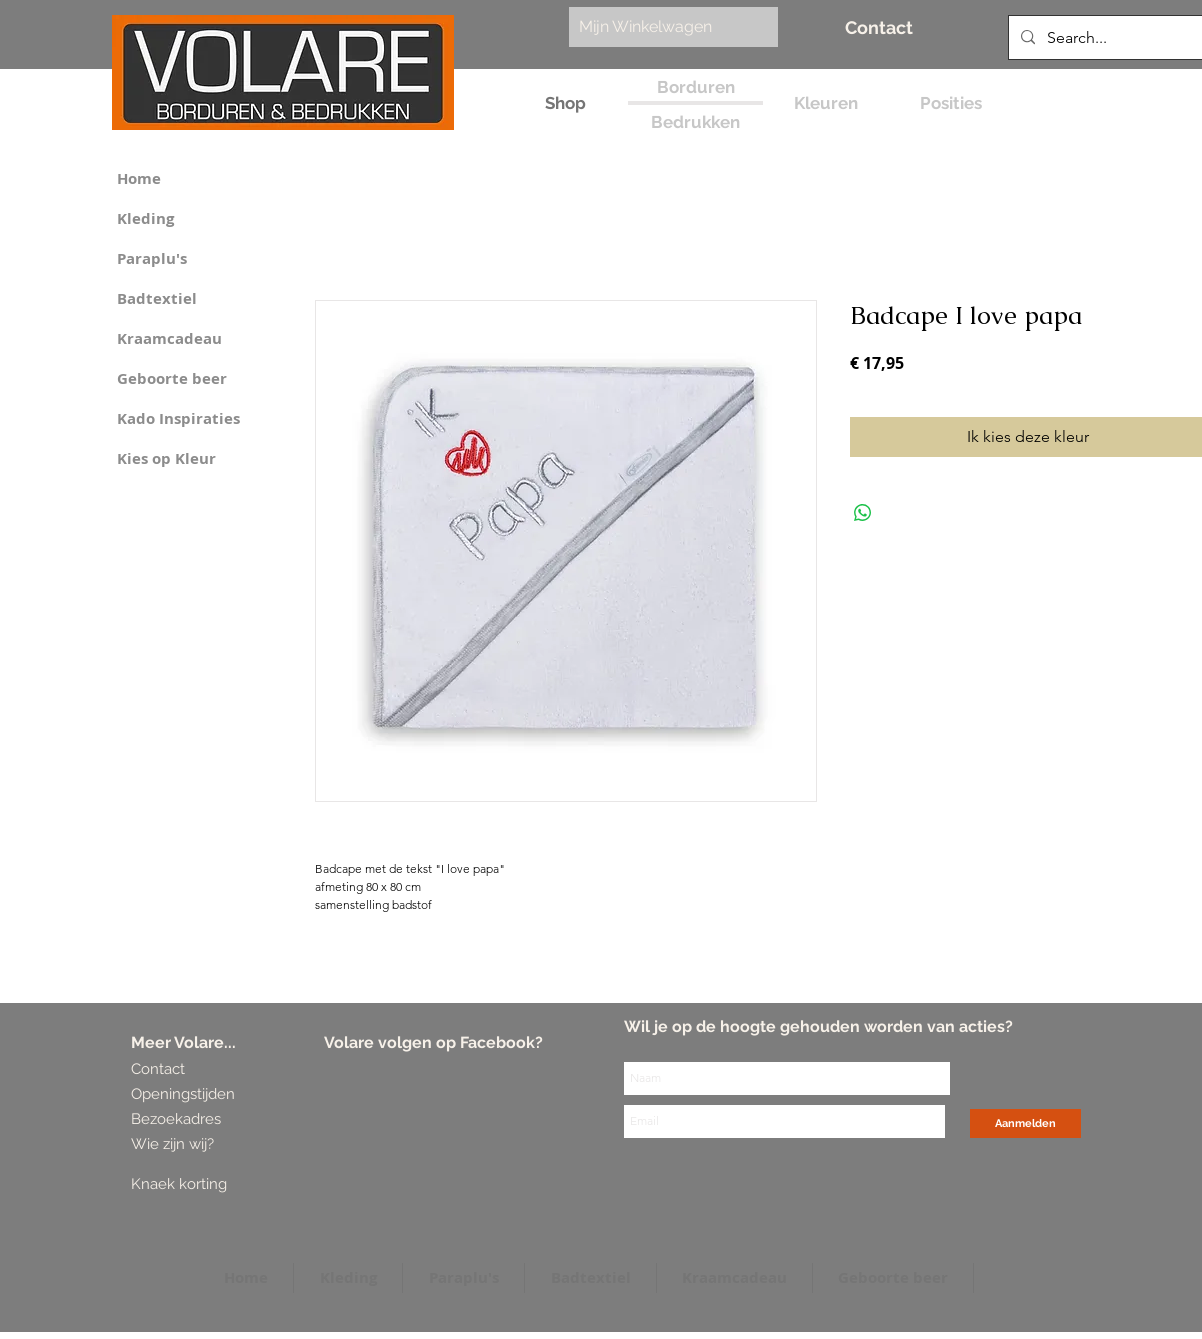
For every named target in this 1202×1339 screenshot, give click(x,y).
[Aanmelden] (1025, 1123)
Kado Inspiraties (178, 418)
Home (139, 178)
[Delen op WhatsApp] (863, 513)
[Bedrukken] (695, 122)
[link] (663, 26)
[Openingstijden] (183, 1094)
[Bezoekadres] (205, 1119)
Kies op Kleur (166, 458)
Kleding (145, 218)
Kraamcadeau (169, 338)
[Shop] (565, 103)
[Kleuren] (825, 103)
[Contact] (879, 27)
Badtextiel (157, 298)
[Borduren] (695, 87)
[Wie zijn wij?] (176, 1144)
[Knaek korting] (208, 1184)
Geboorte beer (172, 378)
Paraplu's (152, 258)
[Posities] (950, 103)
